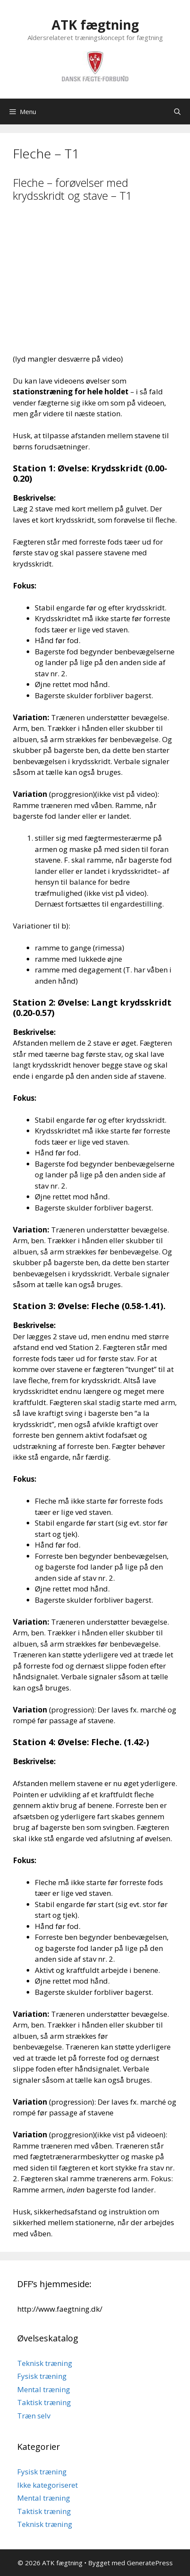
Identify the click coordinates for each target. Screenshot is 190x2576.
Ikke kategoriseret (47, 2485)
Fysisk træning (42, 2376)
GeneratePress (150, 2562)
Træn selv (33, 2416)
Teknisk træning (44, 2363)
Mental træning (43, 2389)
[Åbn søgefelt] (177, 111)
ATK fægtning (95, 25)
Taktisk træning (44, 2402)
